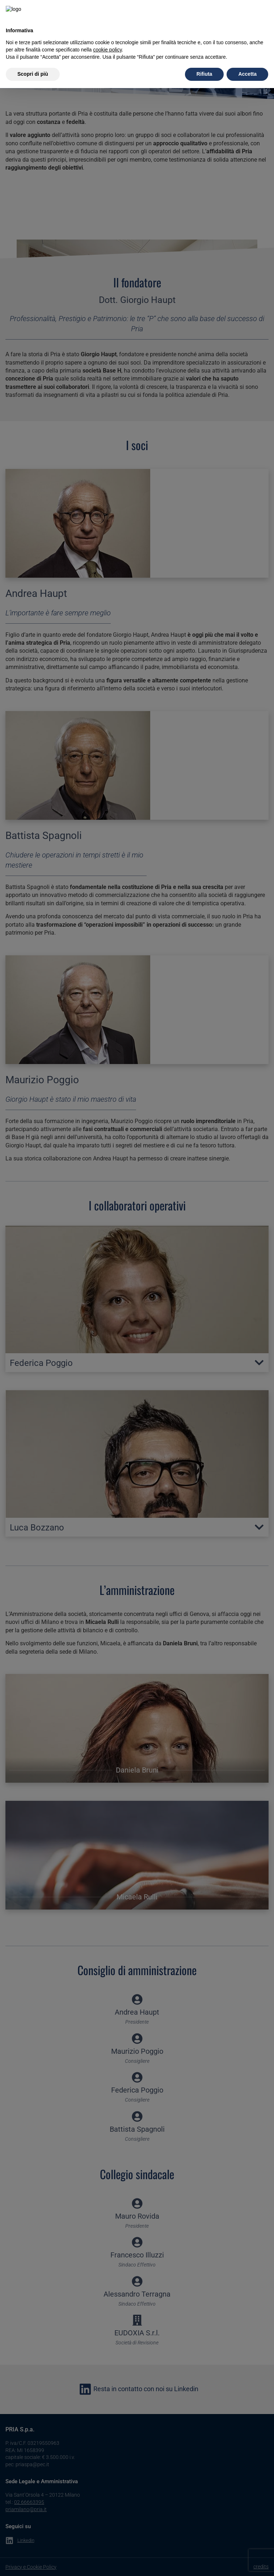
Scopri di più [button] (32, 59)
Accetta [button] (247, 59)
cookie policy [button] (107, 35)
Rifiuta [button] (204, 59)
